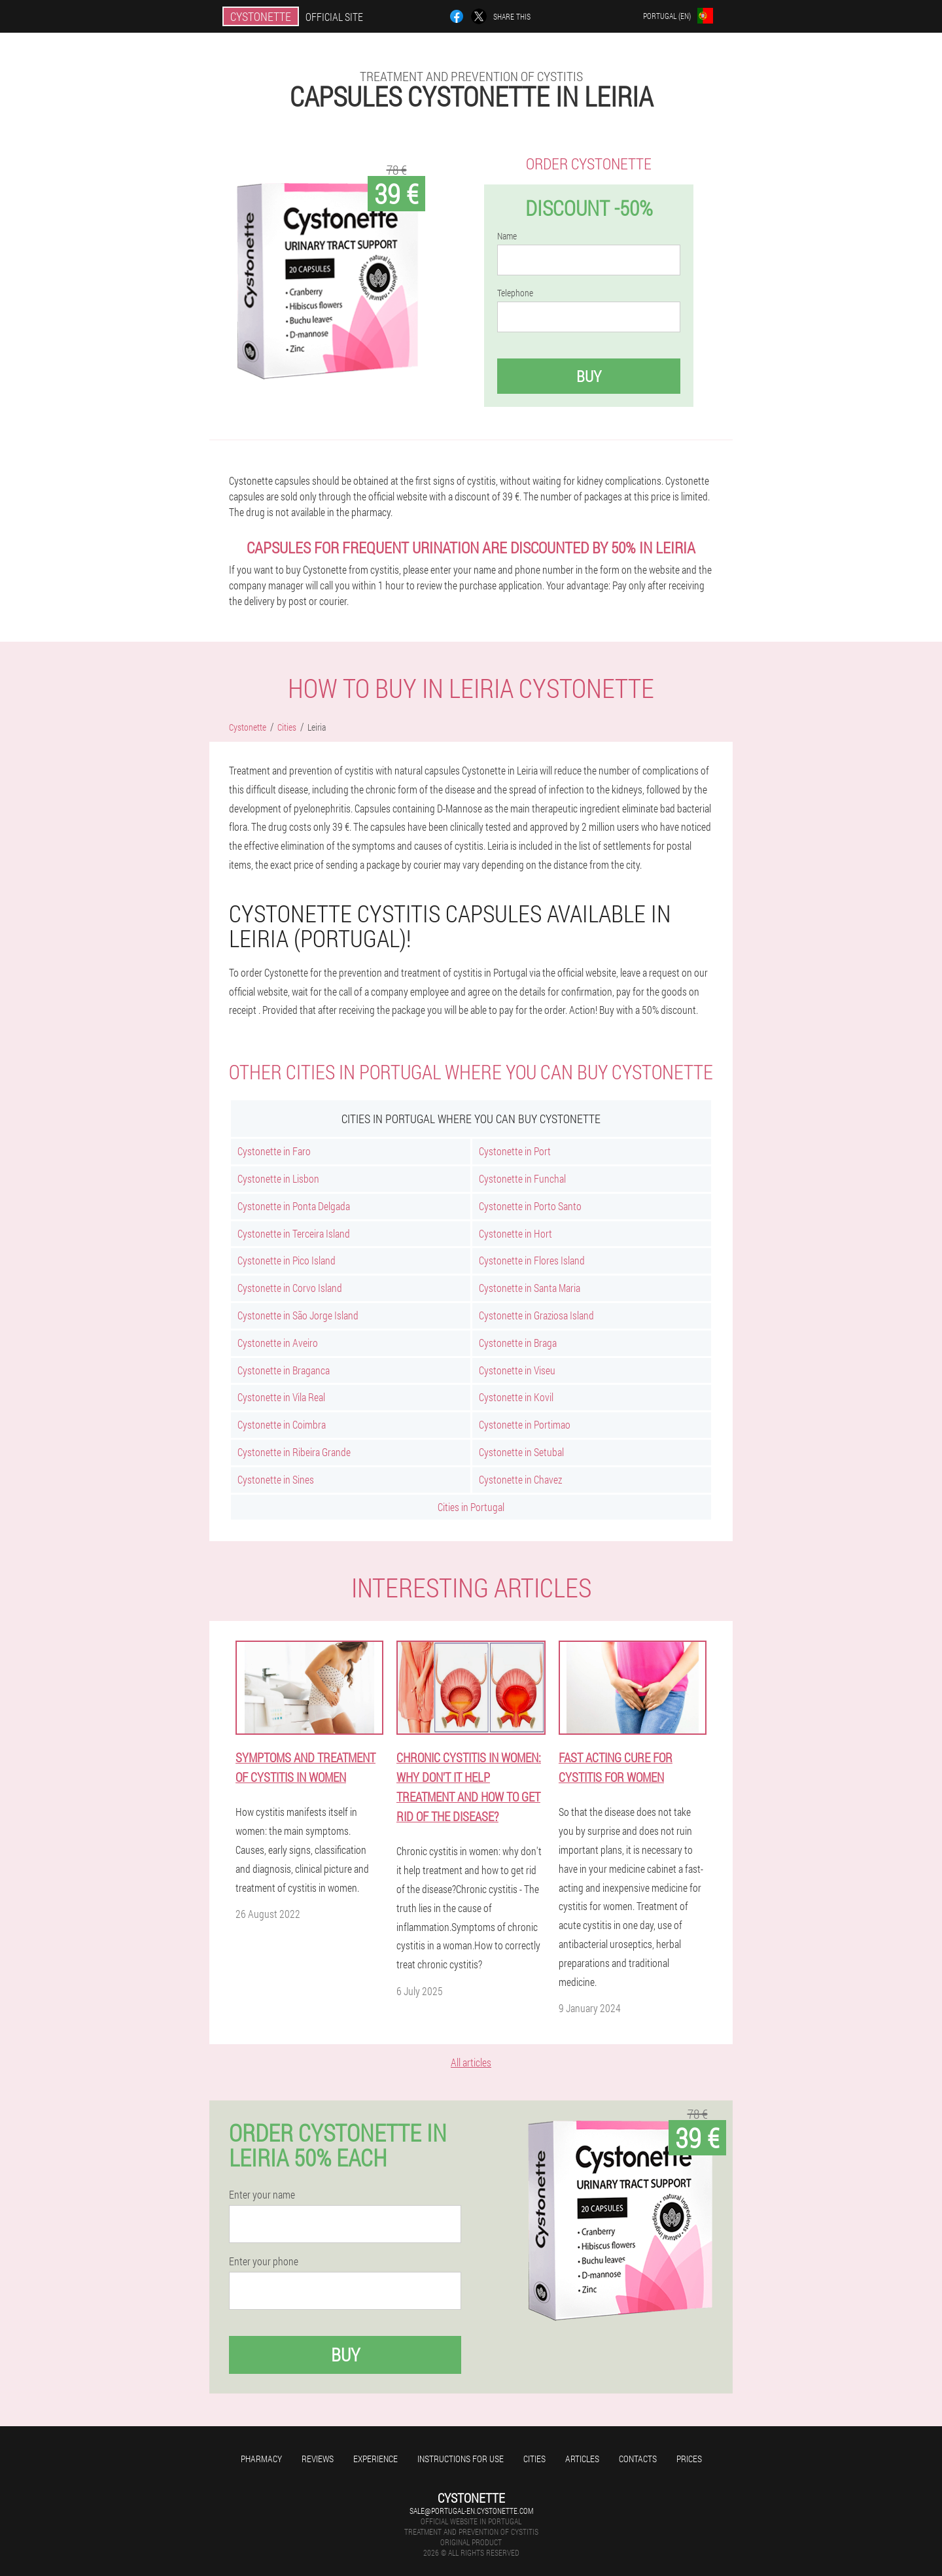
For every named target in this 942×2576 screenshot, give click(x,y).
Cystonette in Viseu (517, 1370)
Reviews (318, 2458)
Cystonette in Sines (275, 1479)
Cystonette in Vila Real (281, 1397)
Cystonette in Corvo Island (289, 1288)
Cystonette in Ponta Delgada (293, 1206)
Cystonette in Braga (518, 1342)
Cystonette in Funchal (522, 1178)
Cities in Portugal (471, 1507)
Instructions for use (460, 2458)
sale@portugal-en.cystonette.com (471, 2510)
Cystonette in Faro (274, 1151)
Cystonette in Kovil (516, 1397)
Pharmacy (261, 2458)
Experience (375, 2458)
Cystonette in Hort (515, 1233)
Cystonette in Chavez (520, 1479)
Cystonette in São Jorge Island (297, 1315)
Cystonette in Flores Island (532, 1260)
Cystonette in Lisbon (278, 1178)
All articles (471, 2062)
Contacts (638, 2458)
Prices (689, 2458)
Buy (588, 376)
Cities (534, 2458)
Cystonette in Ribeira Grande (294, 1452)
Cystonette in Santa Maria (529, 1288)
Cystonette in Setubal (521, 1452)
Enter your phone (263, 2261)
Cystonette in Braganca (283, 1370)
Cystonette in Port (515, 1151)
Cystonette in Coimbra (281, 1424)
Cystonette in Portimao (524, 1424)
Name (507, 236)
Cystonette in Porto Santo (530, 1206)
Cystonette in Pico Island (286, 1260)
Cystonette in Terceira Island (293, 1233)
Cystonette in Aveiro (277, 1342)
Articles (582, 2458)
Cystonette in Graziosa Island (536, 1315)
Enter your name (262, 2194)
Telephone (515, 293)
